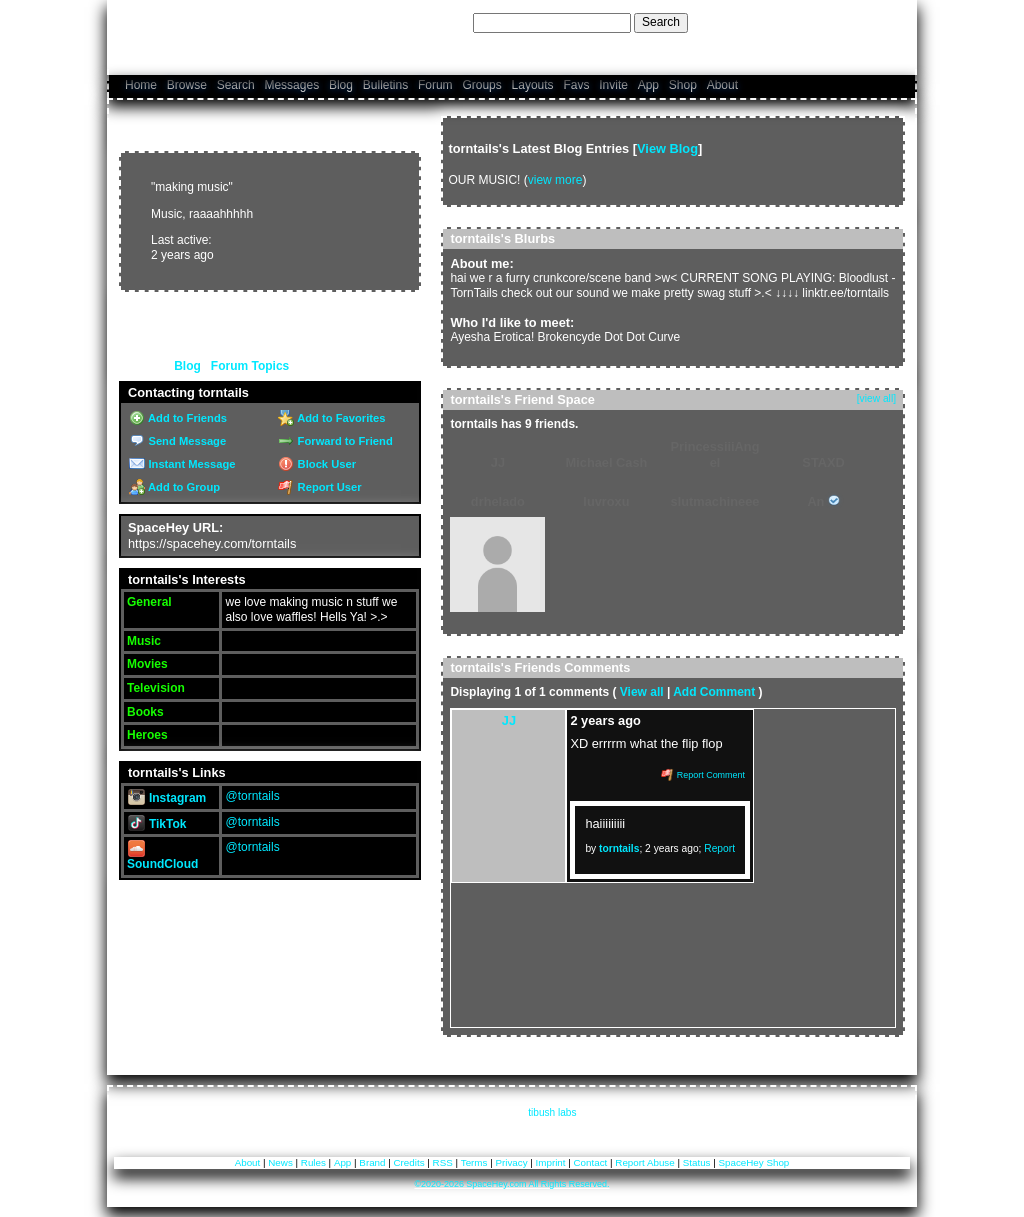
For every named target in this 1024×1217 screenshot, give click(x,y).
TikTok (157, 824)
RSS (443, 1162)
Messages (291, 85)
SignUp (885, 22)
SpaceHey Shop (754, 1162)
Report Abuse (644, 1162)
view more (555, 180)
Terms (474, 1162)
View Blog (667, 148)
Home (141, 85)
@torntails (252, 796)
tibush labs (552, 1112)
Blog (341, 85)
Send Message (177, 441)
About (722, 85)
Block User (317, 464)
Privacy (511, 1162)
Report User (319, 487)
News (280, 1162)
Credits (409, 1162)
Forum (435, 85)
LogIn (841, 22)
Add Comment (714, 692)
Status (697, 1162)
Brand (372, 1162)
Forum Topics (250, 366)
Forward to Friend (335, 441)
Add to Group (174, 487)
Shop (683, 85)
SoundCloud (162, 857)
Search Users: (431, 22)
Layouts (533, 85)
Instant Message (182, 464)
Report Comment (703, 775)
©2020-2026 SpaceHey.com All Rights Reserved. (511, 1184)
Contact (591, 1162)
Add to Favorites (331, 418)
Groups (481, 85)
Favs (576, 85)
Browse (187, 85)
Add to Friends (178, 418)
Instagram (167, 798)
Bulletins (385, 85)
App (648, 85)
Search (661, 22)
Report (719, 848)
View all (642, 692)
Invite (613, 85)
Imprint (551, 1162)
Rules (313, 1162)
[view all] (876, 398)
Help (803, 22)
